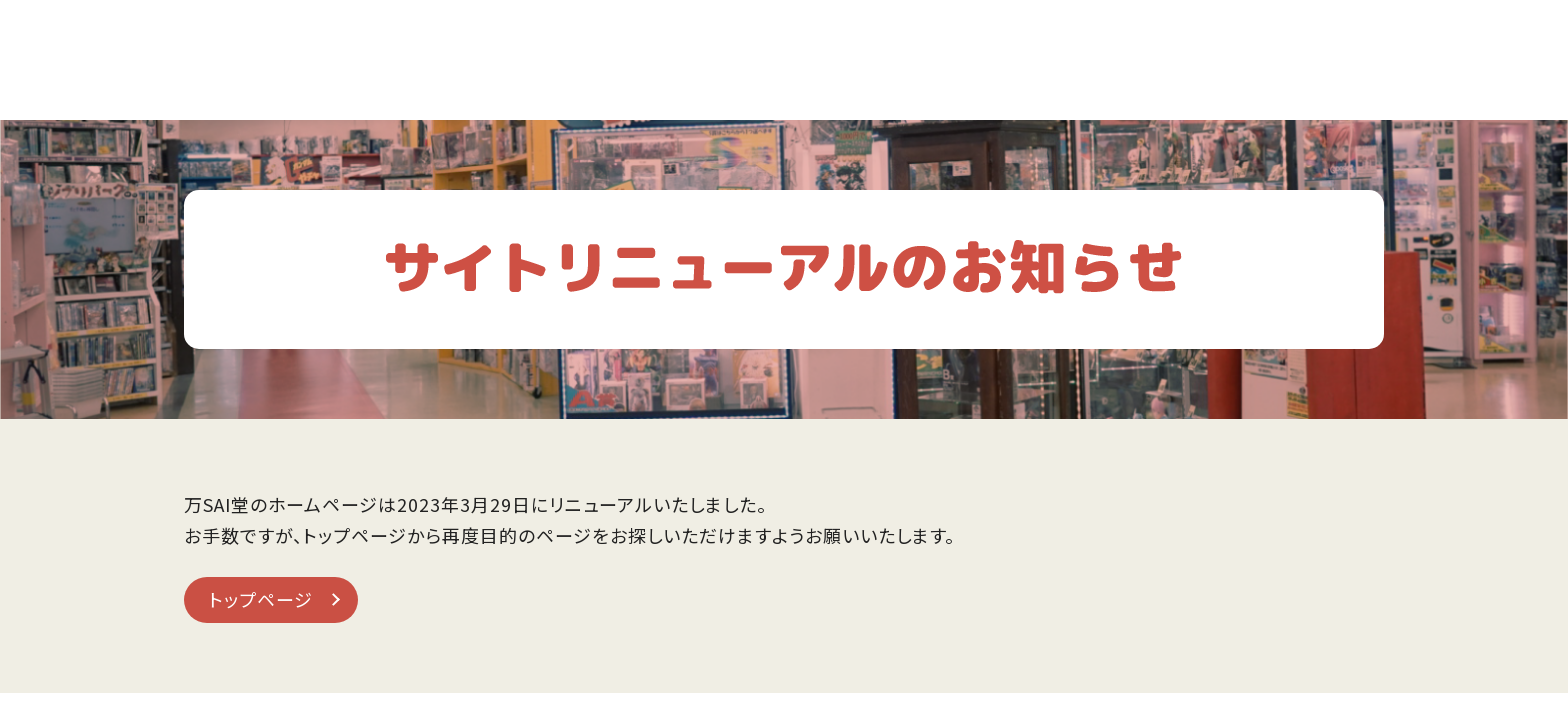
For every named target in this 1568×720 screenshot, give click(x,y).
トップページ (261, 599)
